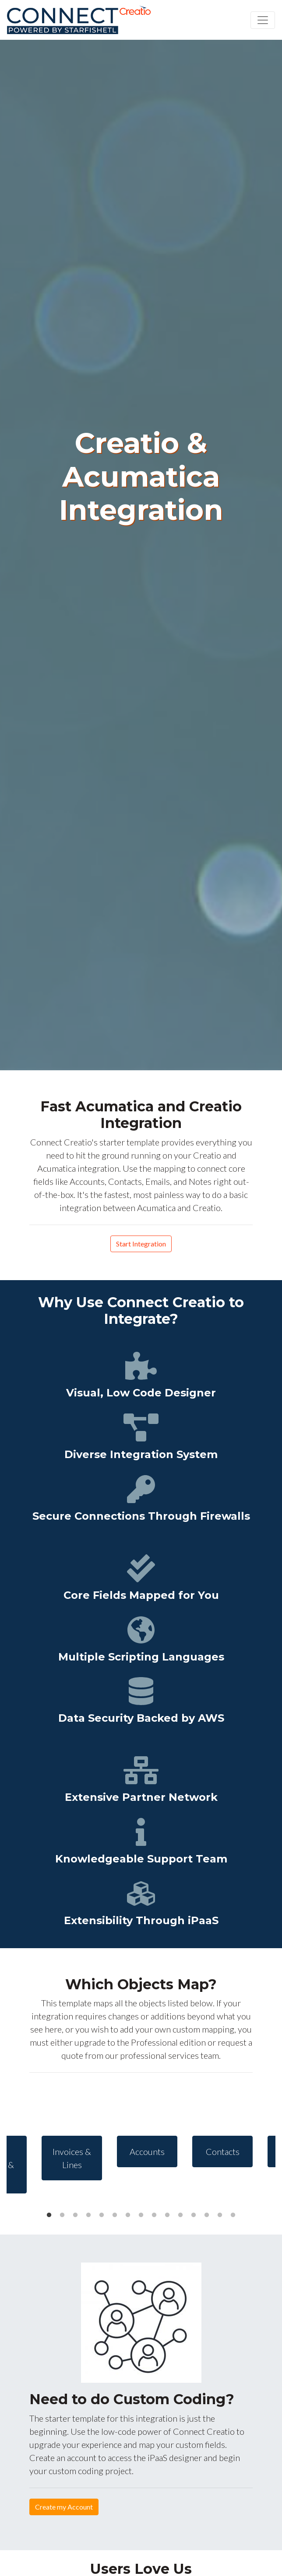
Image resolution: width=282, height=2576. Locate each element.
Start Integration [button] (141, 1243)
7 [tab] (127, 2215)
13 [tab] (206, 2215)
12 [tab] (193, 2215)
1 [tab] (49, 2215)
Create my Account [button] (64, 2507)
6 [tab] (114, 2215)
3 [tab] (75, 2215)
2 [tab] (62, 2215)
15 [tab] (233, 2215)
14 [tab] (219, 2215)
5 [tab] (101, 2215)
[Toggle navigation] (262, 20)
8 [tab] (141, 2215)
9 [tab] (154, 2215)
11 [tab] (180, 2215)
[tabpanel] (141, 2151)
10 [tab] (167, 2215)
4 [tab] (88, 2215)
